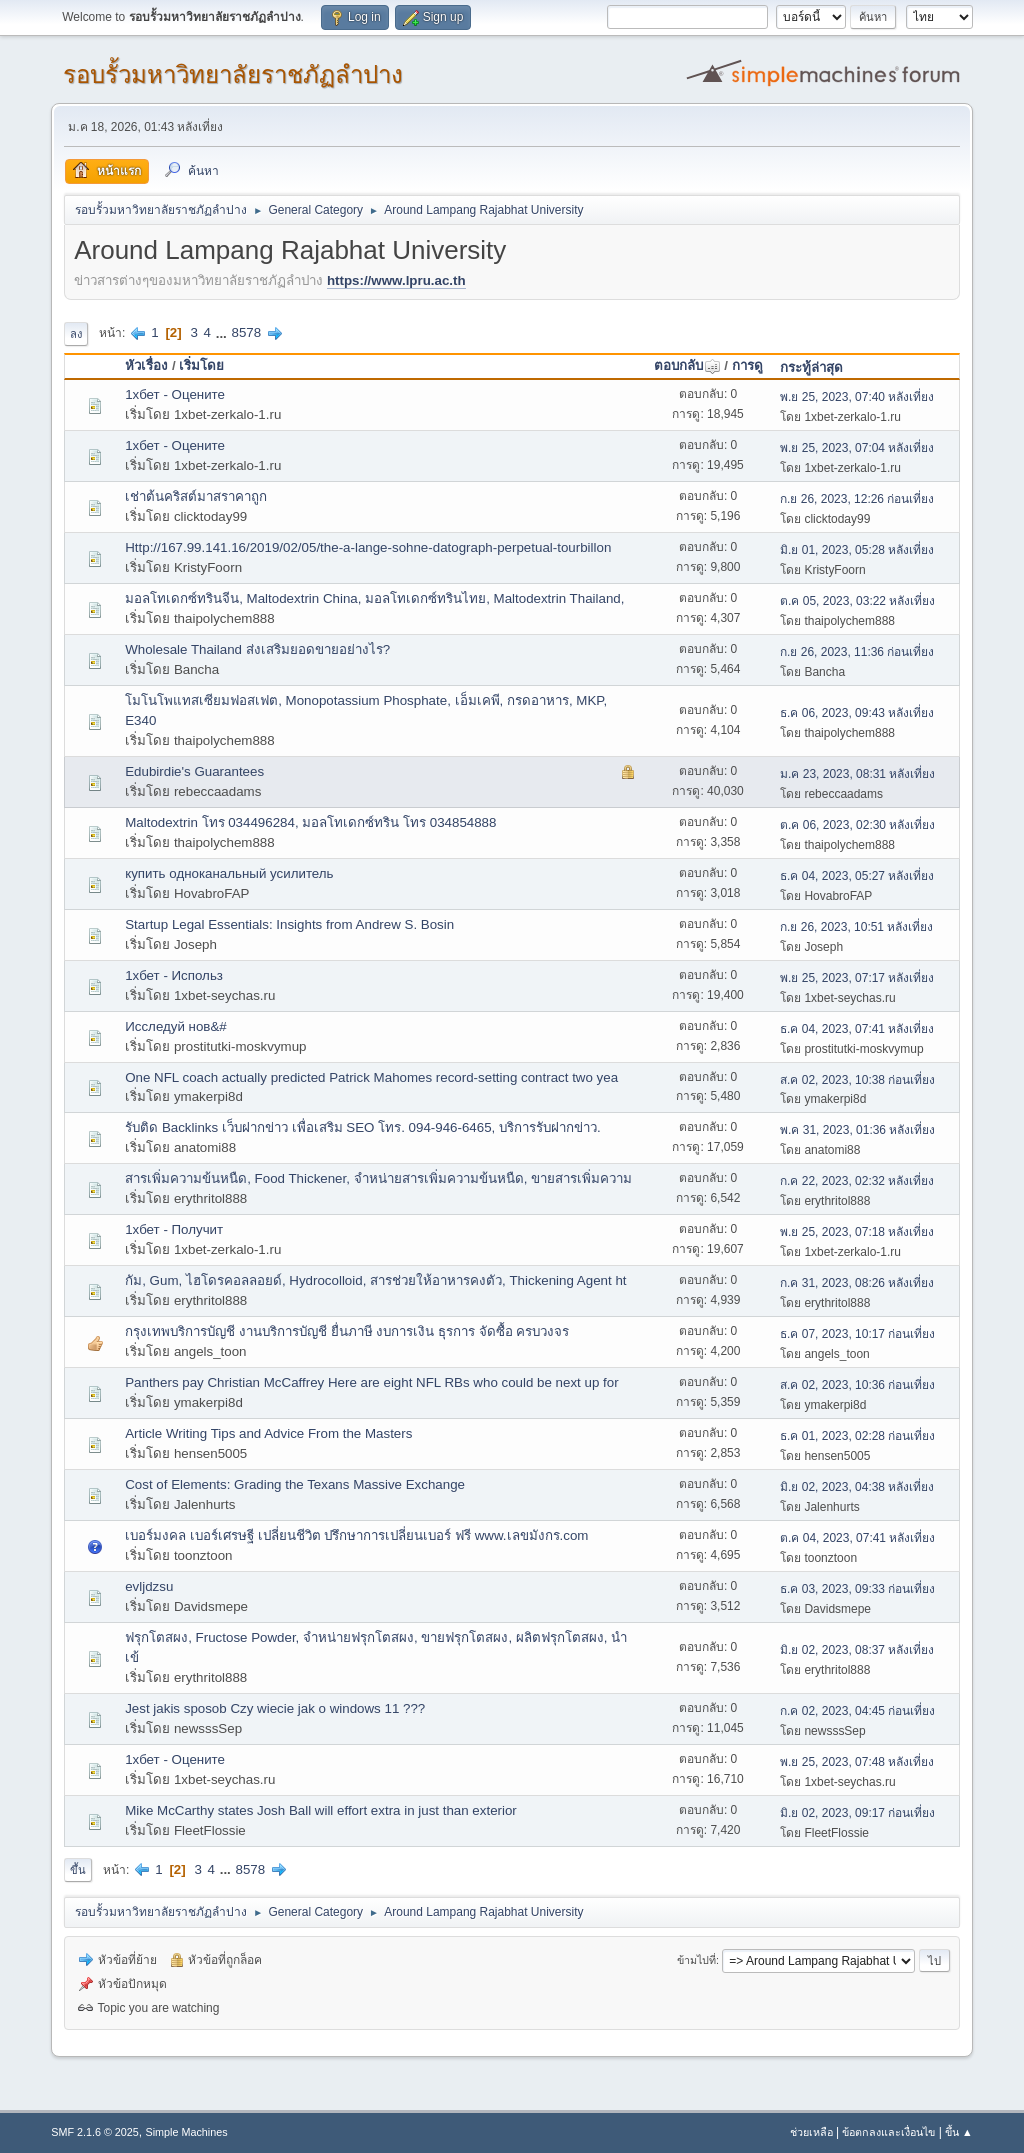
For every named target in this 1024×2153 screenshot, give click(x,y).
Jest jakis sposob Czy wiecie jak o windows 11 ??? (275, 1708)
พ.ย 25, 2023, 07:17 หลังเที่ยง (857, 978)
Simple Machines (187, 2132)
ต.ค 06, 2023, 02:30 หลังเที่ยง (857, 825)
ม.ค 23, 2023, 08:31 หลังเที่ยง (857, 774)
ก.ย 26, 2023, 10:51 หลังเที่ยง (856, 927)
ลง (76, 334)
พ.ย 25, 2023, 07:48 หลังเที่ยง (857, 1762)
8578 (247, 332)
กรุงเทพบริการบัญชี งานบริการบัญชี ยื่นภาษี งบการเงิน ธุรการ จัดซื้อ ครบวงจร (347, 1331)
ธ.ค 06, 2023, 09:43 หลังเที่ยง (857, 713)
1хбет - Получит (174, 1229)
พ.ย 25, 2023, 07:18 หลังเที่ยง (857, 1232)
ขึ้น (78, 1870)
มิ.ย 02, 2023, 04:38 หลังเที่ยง (857, 1487)
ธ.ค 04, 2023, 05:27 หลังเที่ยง (857, 876)
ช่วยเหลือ (811, 2132)
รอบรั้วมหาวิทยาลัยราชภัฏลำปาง (233, 74)
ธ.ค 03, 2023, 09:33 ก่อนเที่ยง (857, 1589)
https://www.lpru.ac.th (396, 280)
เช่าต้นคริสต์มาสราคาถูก (196, 496)
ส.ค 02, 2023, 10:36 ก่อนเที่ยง (857, 1385)
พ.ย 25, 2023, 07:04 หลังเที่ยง (857, 448)
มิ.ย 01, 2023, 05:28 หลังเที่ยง (857, 550)
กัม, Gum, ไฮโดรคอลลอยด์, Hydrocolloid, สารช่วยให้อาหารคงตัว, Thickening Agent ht (375, 1280)
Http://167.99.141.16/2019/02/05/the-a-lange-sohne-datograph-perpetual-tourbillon (368, 547)
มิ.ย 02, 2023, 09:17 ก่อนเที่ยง (857, 1813)
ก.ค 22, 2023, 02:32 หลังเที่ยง (857, 1181)
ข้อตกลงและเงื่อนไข (888, 2132)
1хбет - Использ (174, 975)
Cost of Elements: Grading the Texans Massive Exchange (295, 1484)
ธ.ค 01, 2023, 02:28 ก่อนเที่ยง (857, 1436)
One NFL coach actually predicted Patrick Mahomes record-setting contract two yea (371, 1077)
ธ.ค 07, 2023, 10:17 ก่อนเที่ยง (857, 1334)
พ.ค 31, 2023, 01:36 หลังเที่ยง (857, 1130)
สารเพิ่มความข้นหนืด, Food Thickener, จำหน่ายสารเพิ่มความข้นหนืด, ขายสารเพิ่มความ (378, 1178)
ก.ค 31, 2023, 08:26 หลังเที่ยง (857, 1283)
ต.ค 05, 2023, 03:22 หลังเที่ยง (857, 601)
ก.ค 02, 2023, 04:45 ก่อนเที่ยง (857, 1711)
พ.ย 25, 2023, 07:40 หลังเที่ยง (857, 397)
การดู (747, 365)
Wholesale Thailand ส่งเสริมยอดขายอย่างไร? (257, 649)
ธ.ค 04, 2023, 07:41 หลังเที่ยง (857, 1029)
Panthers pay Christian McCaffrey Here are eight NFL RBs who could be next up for (371, 1382)
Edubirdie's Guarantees (194, 771)
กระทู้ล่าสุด (811, 367)
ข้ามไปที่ (696, 1960)
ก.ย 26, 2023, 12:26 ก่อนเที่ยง (857, 499)
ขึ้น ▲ (959, 2132)
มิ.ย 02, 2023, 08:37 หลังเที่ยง (857, 1650)
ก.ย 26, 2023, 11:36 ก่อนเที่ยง (857, 652)
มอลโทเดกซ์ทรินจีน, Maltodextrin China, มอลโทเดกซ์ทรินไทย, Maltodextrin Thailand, (374, 598)
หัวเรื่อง (146, 365)
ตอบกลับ (687, 365)
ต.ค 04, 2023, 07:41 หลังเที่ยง (857, 1538)
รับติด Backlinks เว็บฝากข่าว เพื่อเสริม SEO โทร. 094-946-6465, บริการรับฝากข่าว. (362, 1127)
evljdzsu (149, 1586)
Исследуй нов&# (176, 1026)
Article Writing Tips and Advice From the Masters (268, 1433)
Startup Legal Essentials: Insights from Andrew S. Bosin (289, 924)
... (223, 332)
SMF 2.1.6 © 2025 (95, 2132)
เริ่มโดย (201, 365)
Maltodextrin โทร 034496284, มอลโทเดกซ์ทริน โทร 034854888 (310, 822)
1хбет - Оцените (175, 394)
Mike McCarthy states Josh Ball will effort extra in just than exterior (321, 1810)
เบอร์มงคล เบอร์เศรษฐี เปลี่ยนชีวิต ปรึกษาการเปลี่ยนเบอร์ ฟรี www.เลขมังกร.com (356, 1535)
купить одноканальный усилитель (229, 873)
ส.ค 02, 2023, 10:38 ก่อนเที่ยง (857, 1080)
